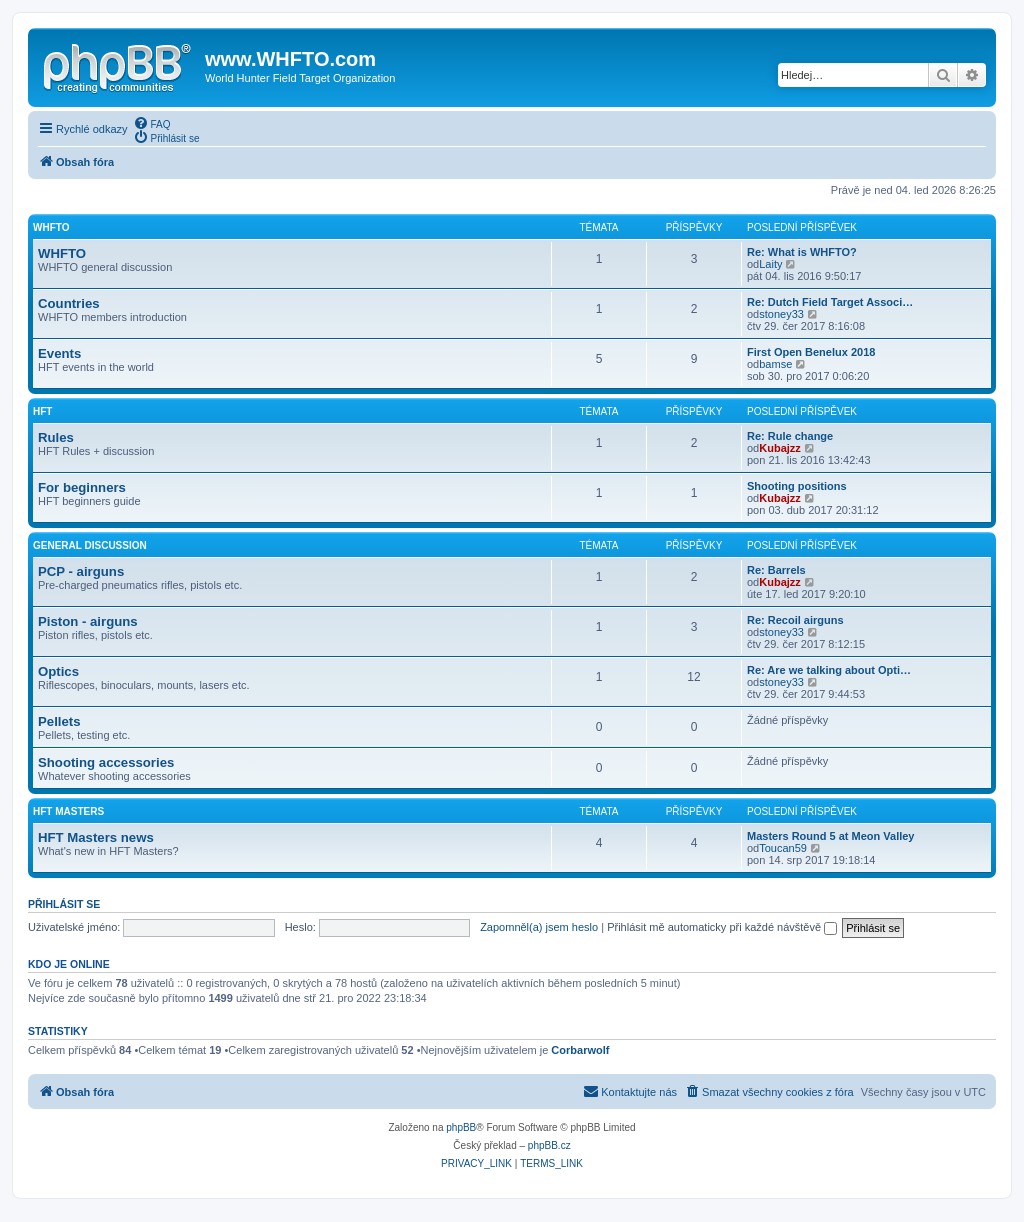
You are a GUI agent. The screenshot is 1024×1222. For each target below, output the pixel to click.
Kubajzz (780, 448)
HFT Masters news (96, 837)
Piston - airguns (88, 621)
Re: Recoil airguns (795, 620)
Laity (770, 264)
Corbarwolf (580, 1050)
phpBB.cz (549, 1145)
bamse (775, 364)
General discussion (90, 545)
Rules (56, 437)
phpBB (461, 1127)
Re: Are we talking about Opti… (829, 670)
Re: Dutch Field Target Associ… (830, 302)
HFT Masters (68, 811)
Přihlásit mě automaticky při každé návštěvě (722, 927)
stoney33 (781, 314)
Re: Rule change (790, 436)
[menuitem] (152, 123)
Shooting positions (797, 486)
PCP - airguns (81, 571)
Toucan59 (783, 848)
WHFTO (51, 227)
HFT (42, 411)
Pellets (59, 721)
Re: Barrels (776, 570)
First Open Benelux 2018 (811, 352)
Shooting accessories (106, 762)
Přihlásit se (64, 904)
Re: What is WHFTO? (802, 252)
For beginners (82, 487)
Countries (69, 303)
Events (59, 353)
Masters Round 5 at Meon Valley (831, 836)
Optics (58, 671)
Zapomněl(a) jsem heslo (539, 927)
